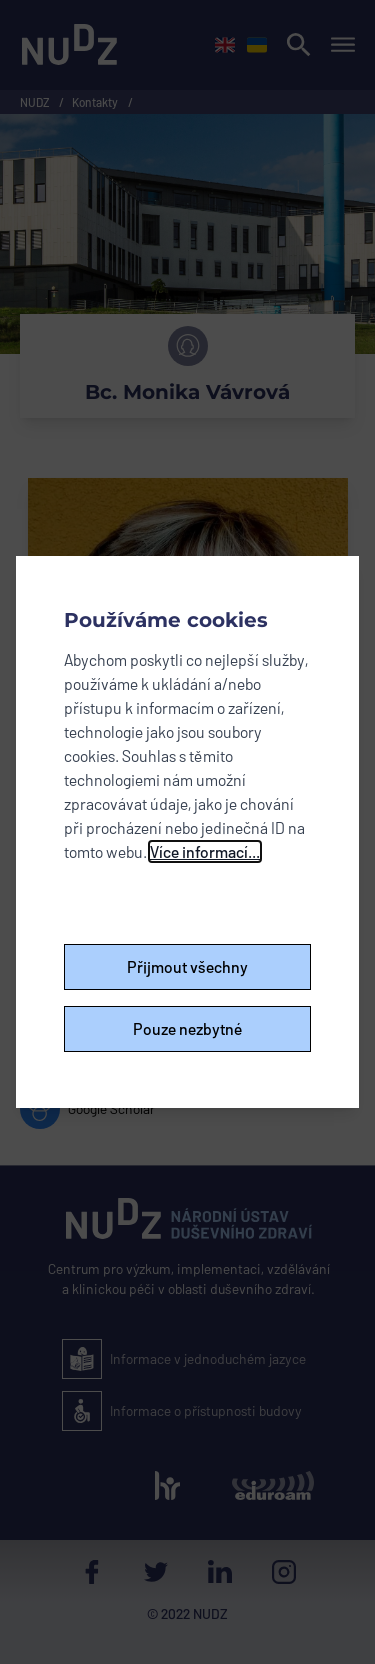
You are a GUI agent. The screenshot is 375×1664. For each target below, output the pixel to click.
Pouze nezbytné (188, 1028)
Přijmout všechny (187, 966)
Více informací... (205, 851)
